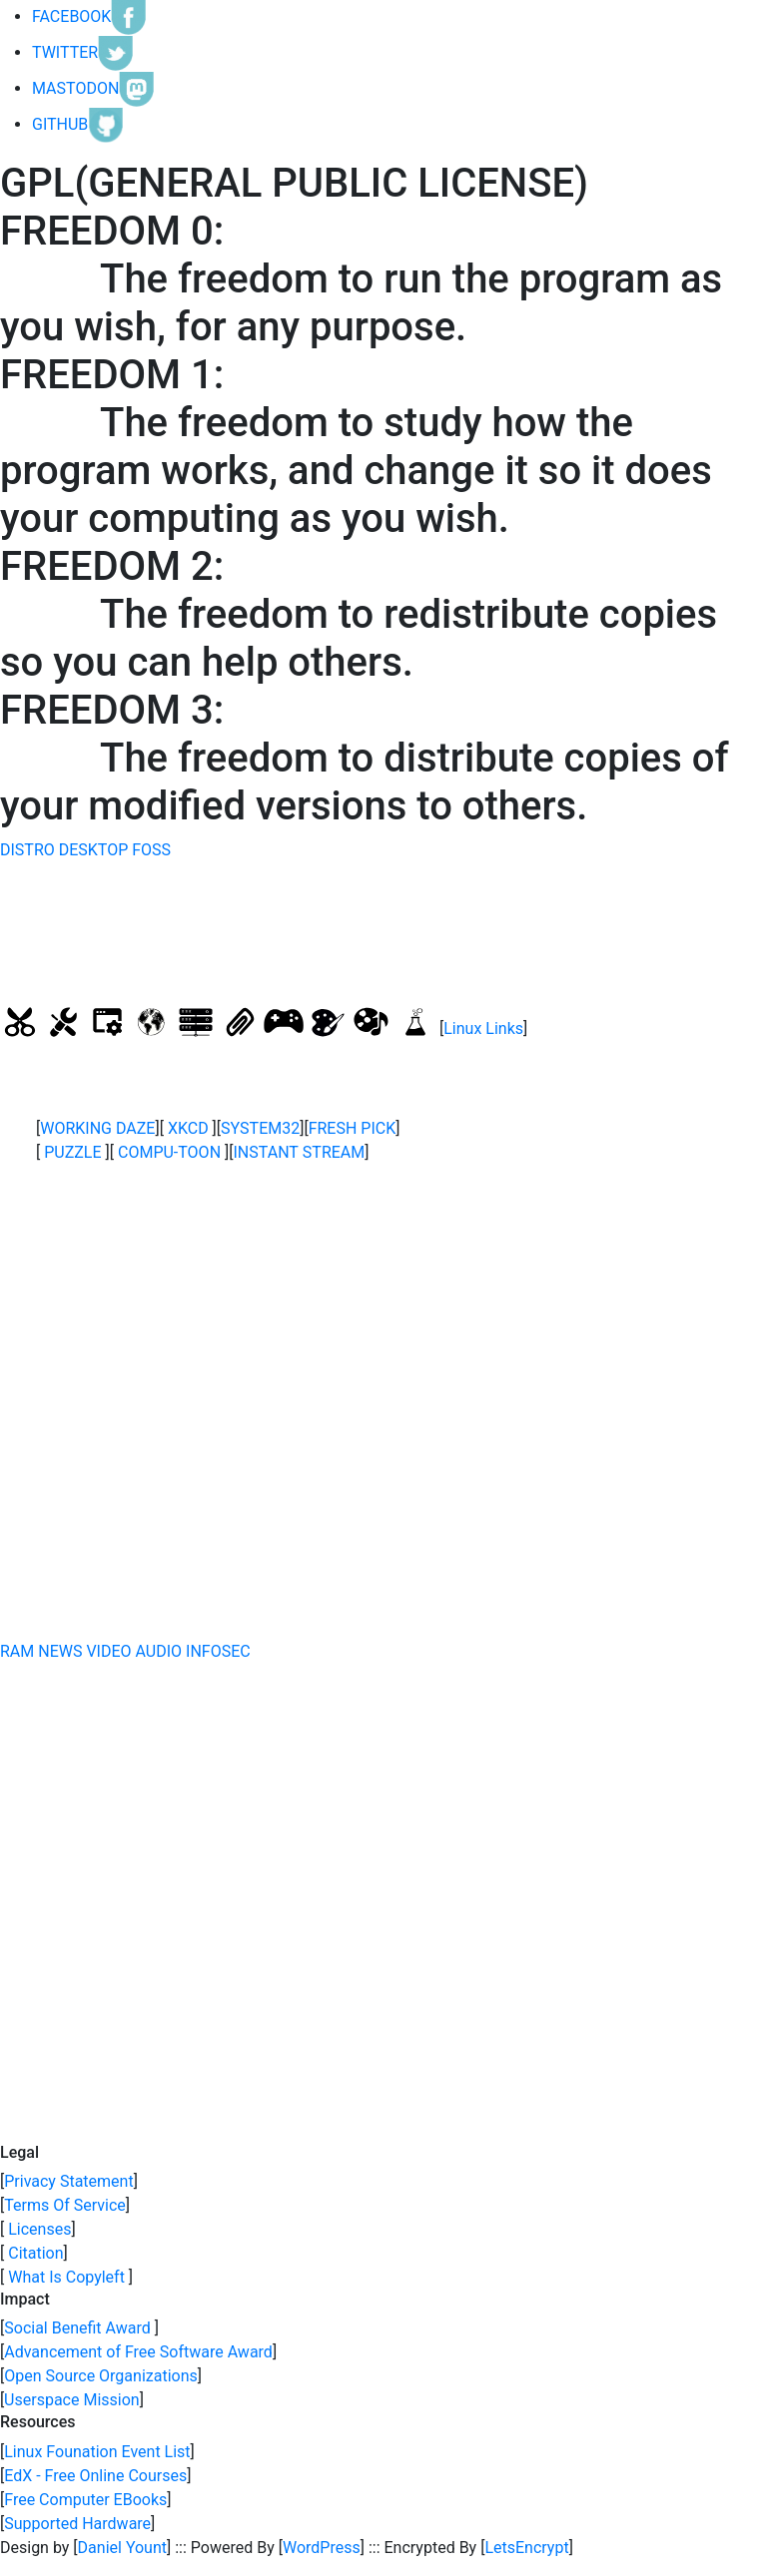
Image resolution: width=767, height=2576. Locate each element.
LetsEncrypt (526, 2547)
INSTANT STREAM (300, 1152)
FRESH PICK (352, 1128)
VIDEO (108, 1651)
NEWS (60, 1651)
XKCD (188, 1128)
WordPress (322, 2547)
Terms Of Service (65, 2205)
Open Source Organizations (101, 2375)
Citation (33, 2253)
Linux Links (483, 1028)
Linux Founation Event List (97, 2451)
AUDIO (159, 1651)
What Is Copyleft (66, 2277)
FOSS (151, 849)
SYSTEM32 (260, 1128)
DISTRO (27, 849)
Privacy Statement (68, 2181)
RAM (17, 1651)
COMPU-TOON (169, 1152)
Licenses (37, 2229)
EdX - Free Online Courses (95, 2475)
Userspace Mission (72, 2399)
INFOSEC (218, 1651)
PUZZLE (72, 1152)
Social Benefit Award (79, 2327)
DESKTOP (94, 849)
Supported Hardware (77, 2523)
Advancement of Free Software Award (138, 2351)
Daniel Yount (122, 2547)
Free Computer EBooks (85, 2499)
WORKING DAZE (97, 1128)
